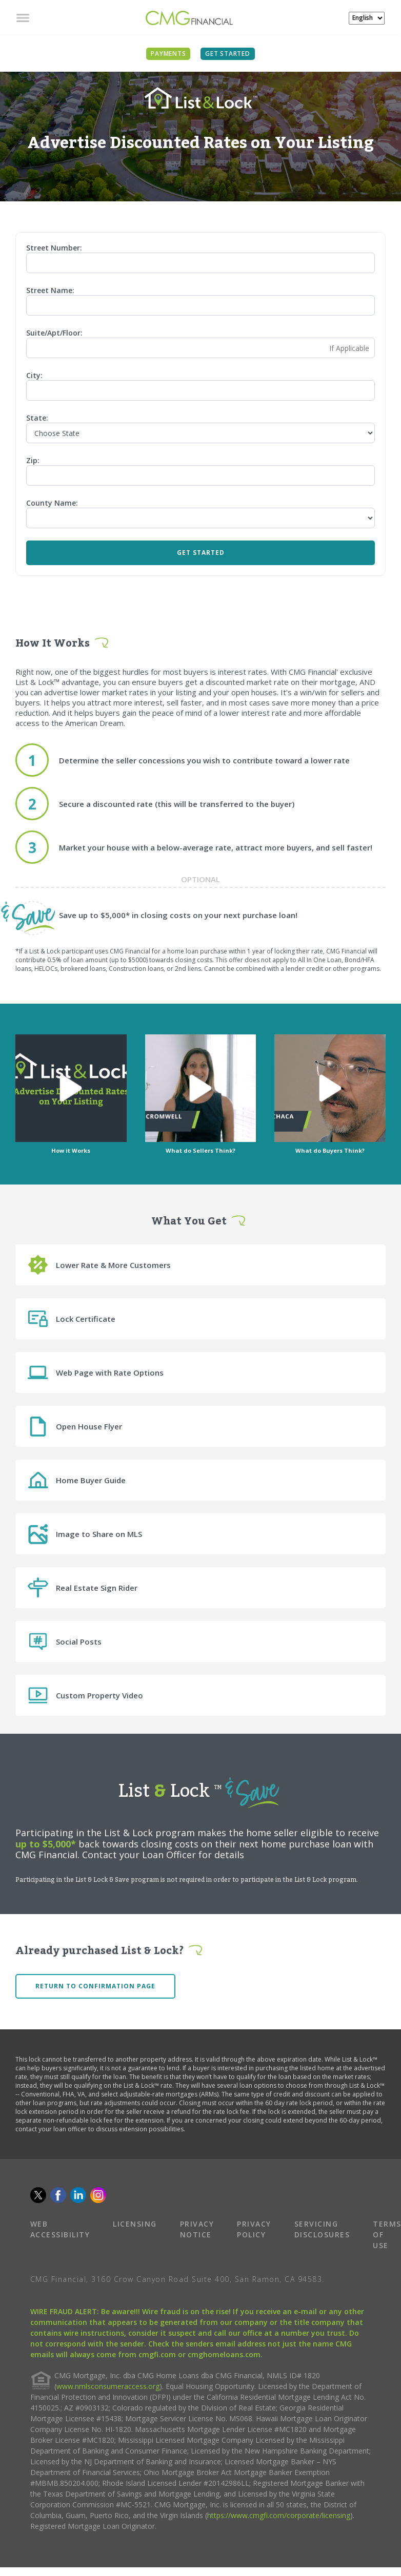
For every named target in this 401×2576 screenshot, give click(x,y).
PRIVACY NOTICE (197, 2229)
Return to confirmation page (95, 1986)
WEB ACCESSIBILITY (60, 2229)
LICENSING (135, 2224)
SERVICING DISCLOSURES (322, 2229)
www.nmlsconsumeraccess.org (107, 2386)
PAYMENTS (168, 53)
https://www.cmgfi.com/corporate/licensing (278, 2515)
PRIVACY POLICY (254, 2229)
